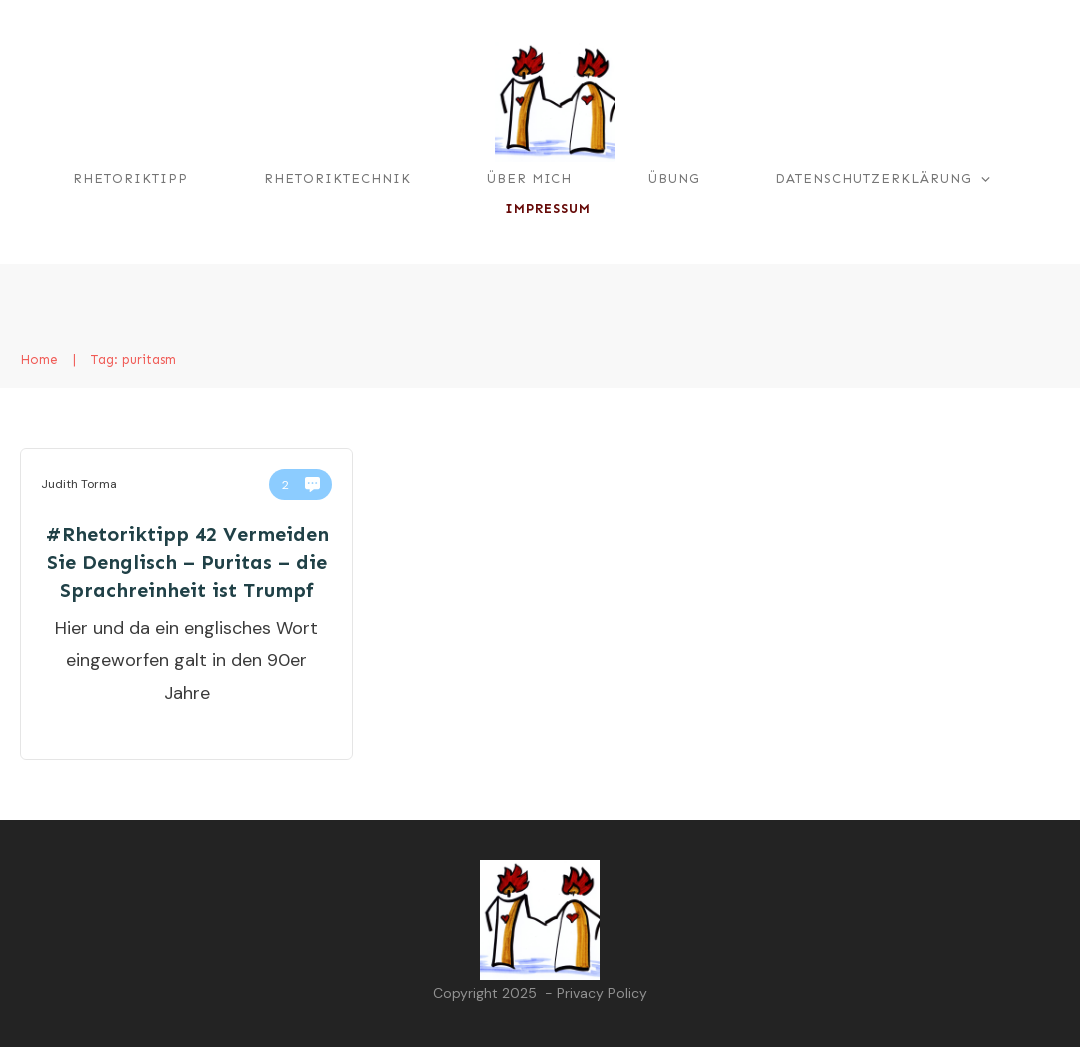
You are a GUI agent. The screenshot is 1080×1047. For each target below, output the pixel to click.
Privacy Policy (602, 993)
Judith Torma (79, 484)
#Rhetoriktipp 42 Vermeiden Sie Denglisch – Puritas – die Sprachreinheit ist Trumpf (187, 562)
